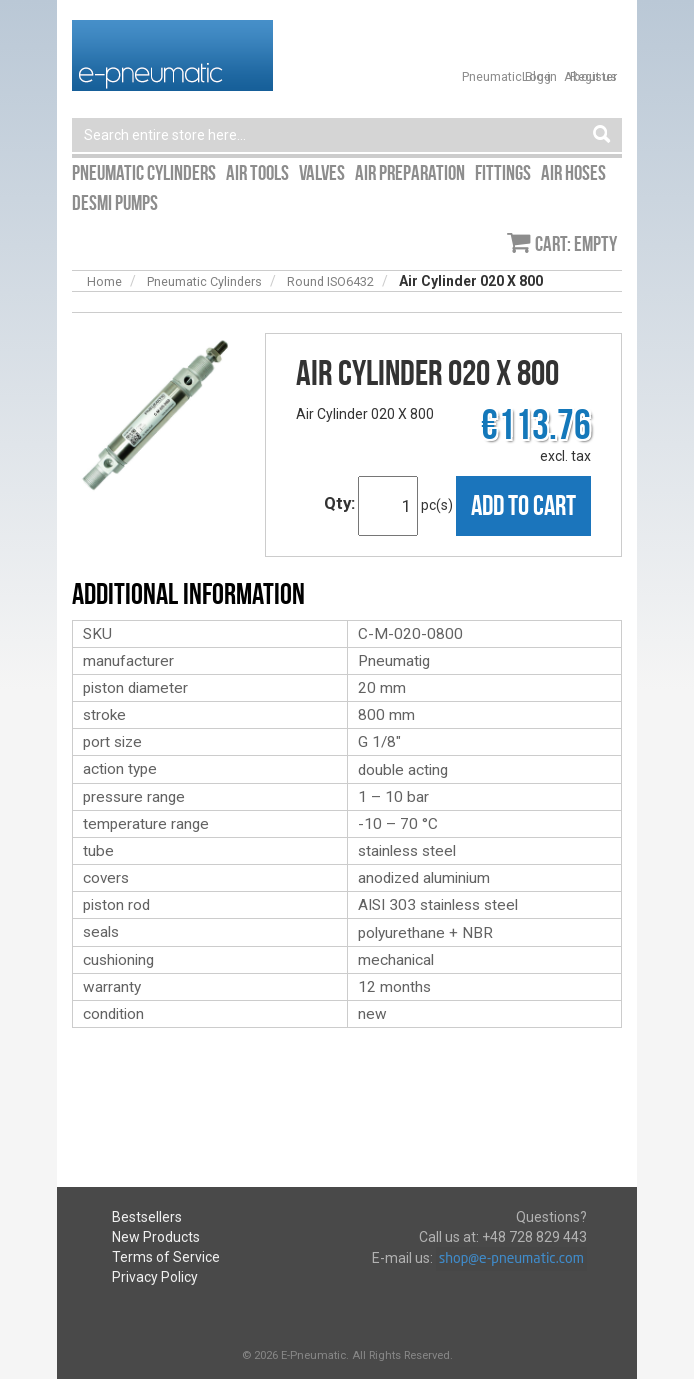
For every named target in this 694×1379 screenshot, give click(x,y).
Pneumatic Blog (506, 76)
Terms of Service (166, 1257)
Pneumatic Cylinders (204, 281)
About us (590, 76)
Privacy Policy (155, 1277)
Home (104, 281)
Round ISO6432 (330, 281)
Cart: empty (576, 244)
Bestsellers (147, 1217)
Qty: (339, 503)
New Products (156, 1237)
